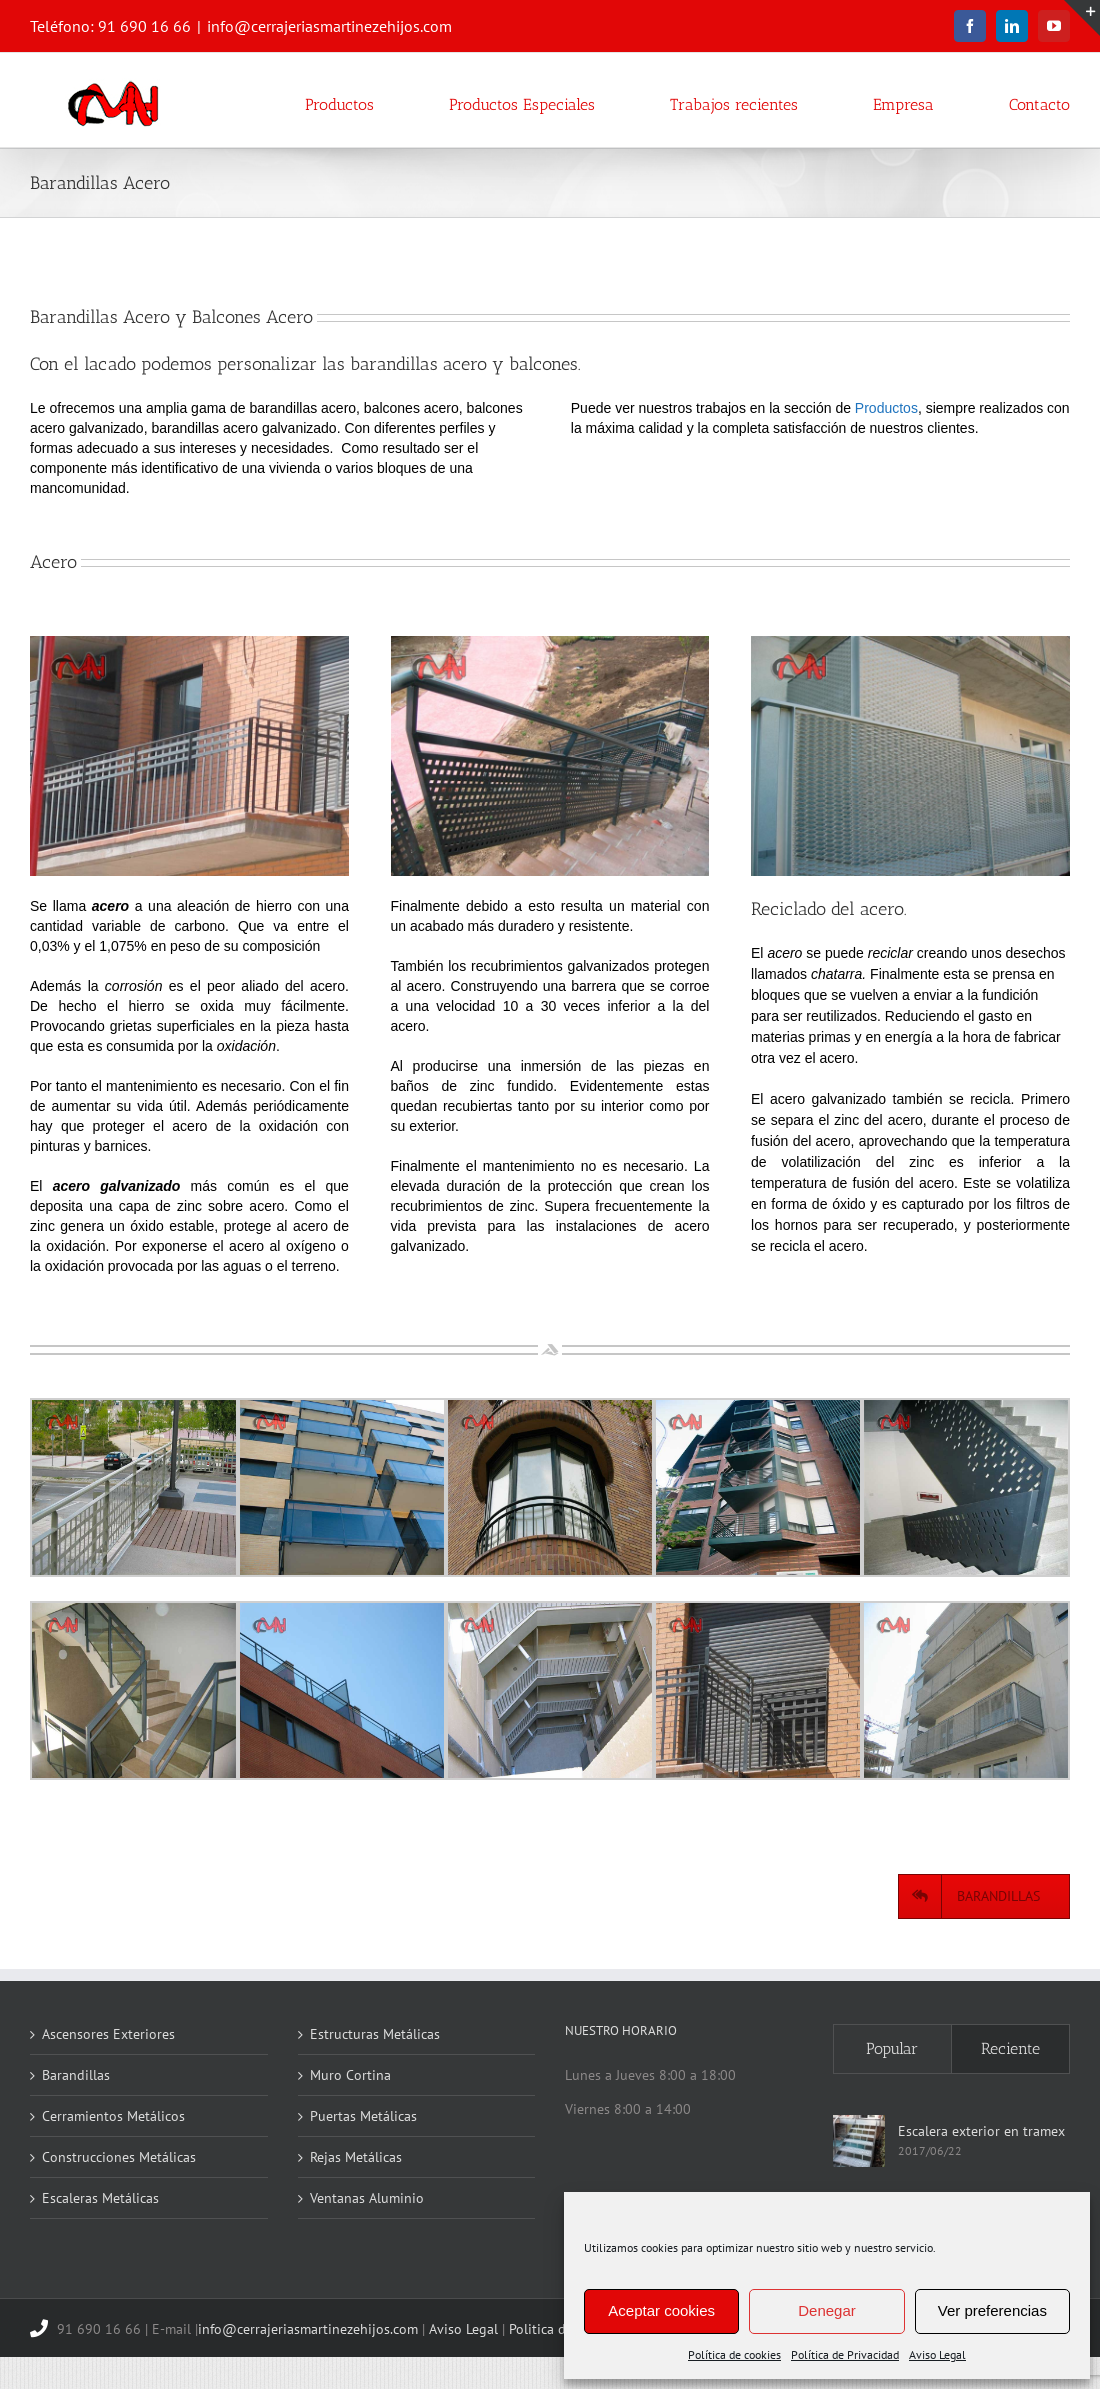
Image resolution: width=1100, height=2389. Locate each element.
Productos (886, 408)
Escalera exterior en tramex (981, 2131)
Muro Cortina (350, 2075)
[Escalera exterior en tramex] (859, 2141)
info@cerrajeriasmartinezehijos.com (329, 26)
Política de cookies (734, 2354)
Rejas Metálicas (356, 2157)
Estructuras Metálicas (375, 2034)
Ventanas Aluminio (367, 2198)
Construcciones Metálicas (119, 2157)
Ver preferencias (992, 2310)
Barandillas (76, 2075)
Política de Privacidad (845, 2354)
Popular (892, 2048)
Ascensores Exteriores (108, 2034)
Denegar (827, 2310)
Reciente (1010, 2048)
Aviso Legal (937, 2354)
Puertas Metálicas (363, 2116)
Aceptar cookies (661, 2310)
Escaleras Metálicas (100, 2198)
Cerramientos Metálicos (113, 2116)
